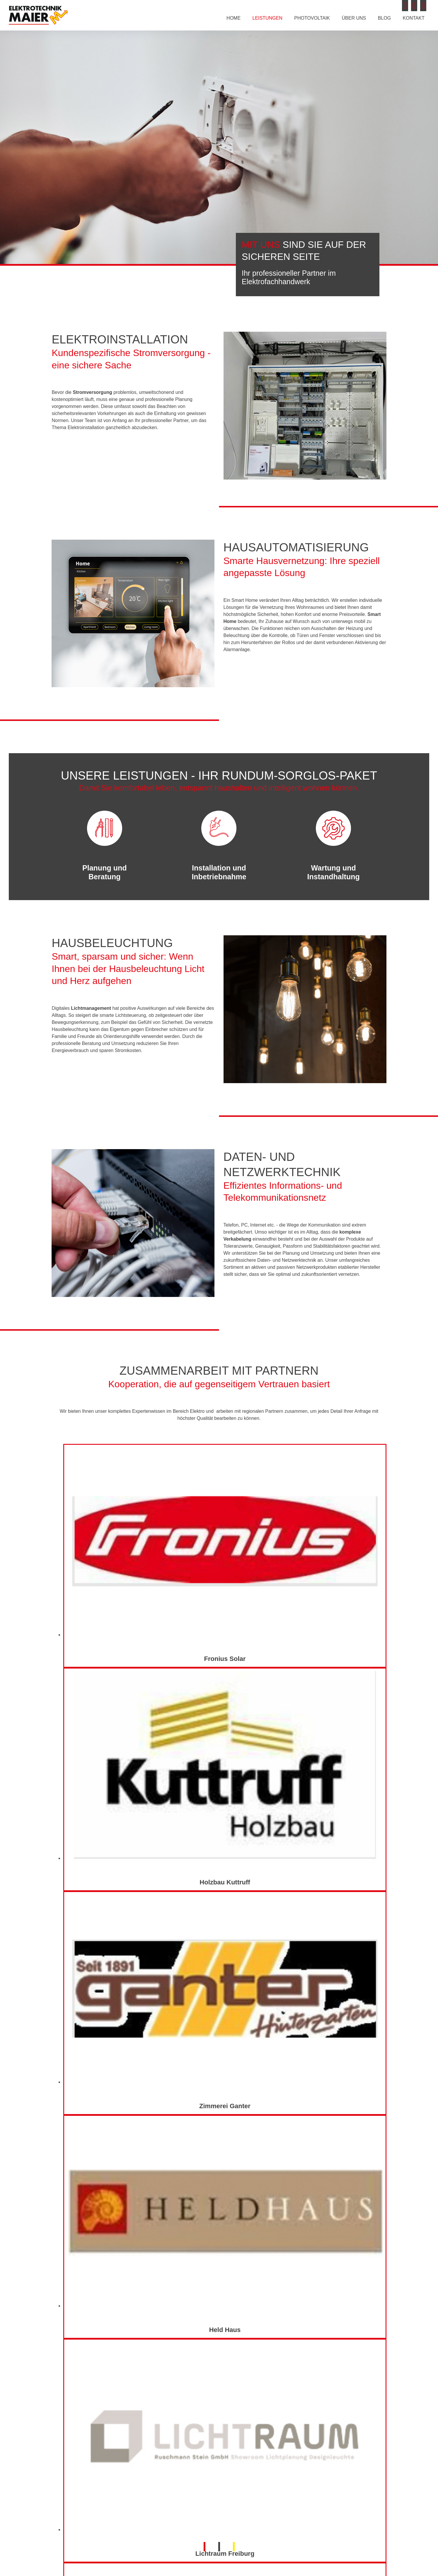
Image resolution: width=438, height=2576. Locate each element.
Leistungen (267, 18)
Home (233, 18)
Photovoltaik (312, 18)
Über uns (354, 18)
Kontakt (414, 18)
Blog (384, 18)
